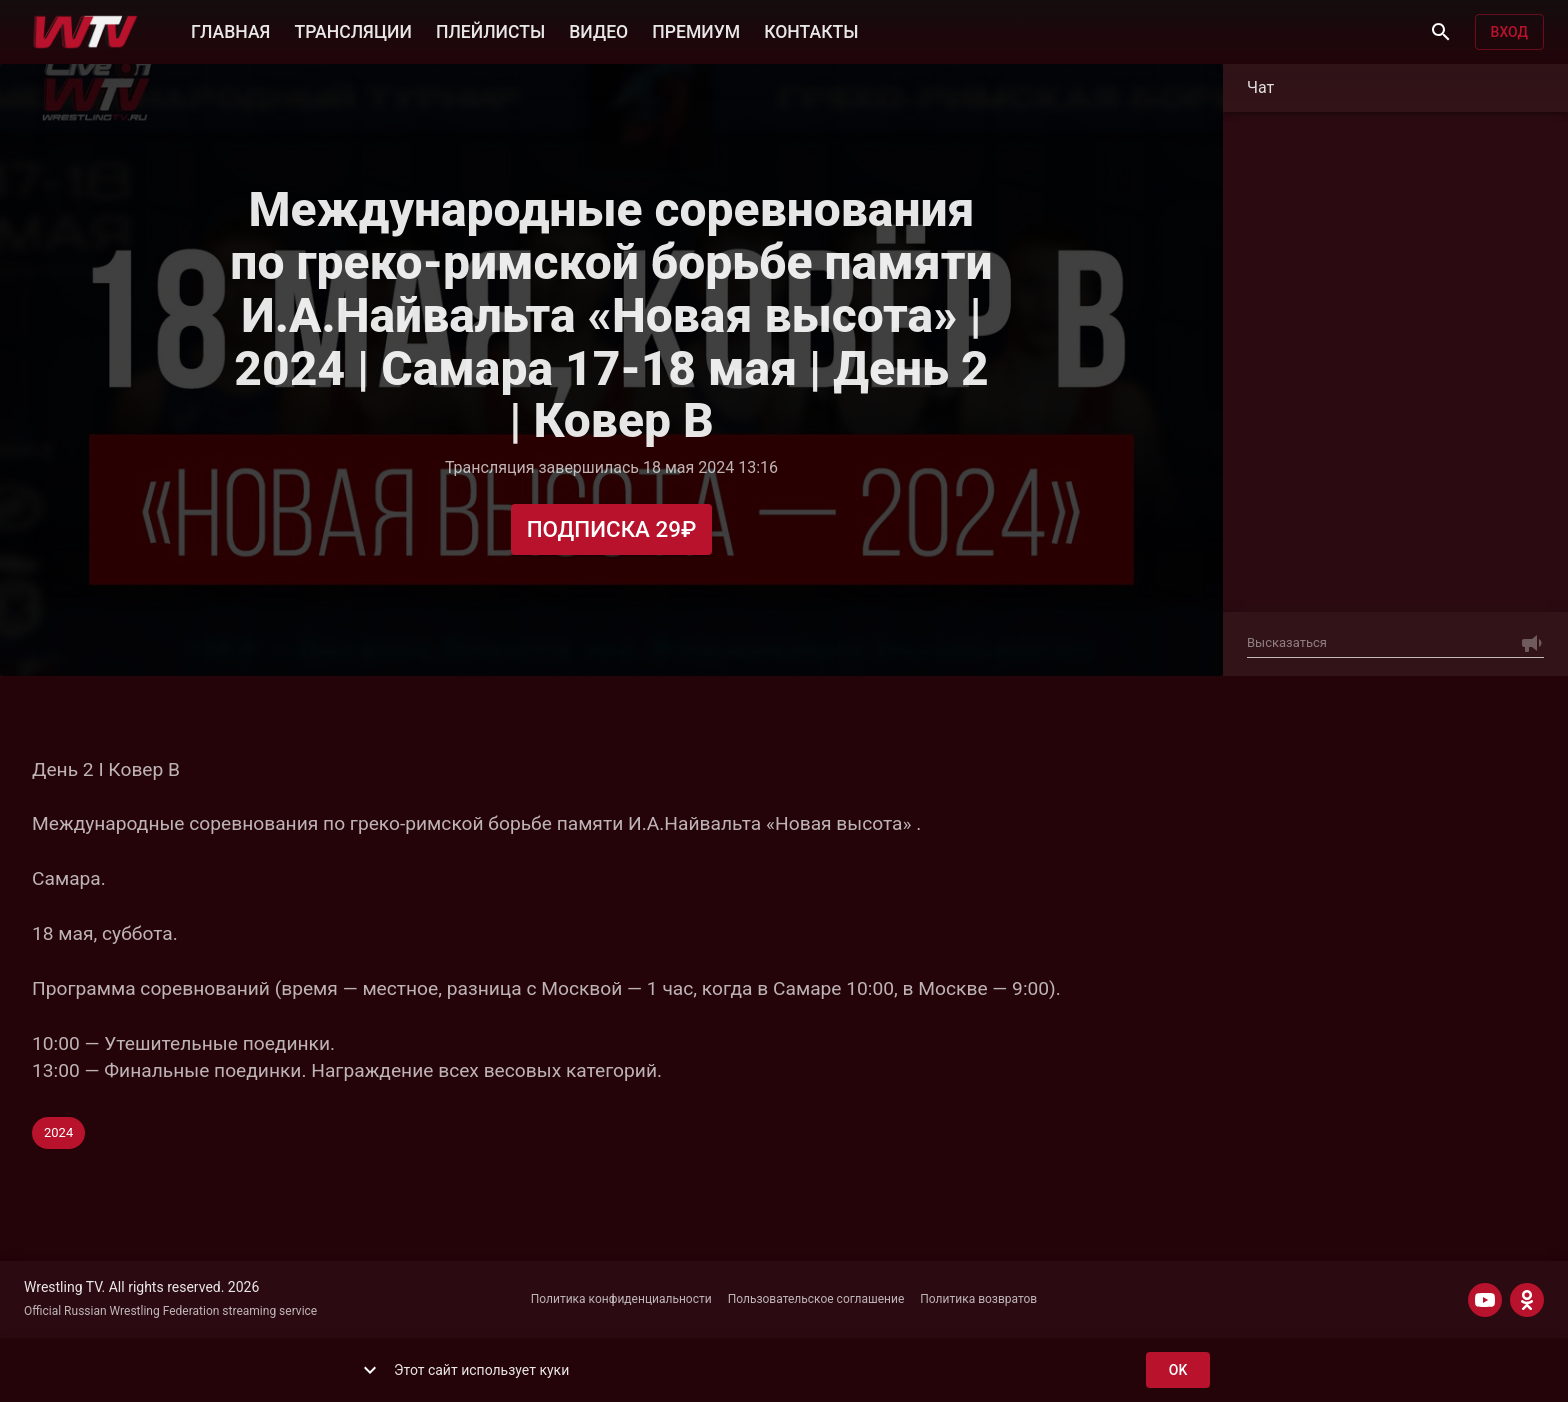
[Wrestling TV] (85, 32)
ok (1178, 1370)
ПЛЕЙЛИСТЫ (490, 30)
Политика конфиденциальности (621, 1299)
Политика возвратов (978, 1299)
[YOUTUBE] (1485, 1300)
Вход (1509, 32)
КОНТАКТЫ (811, 30)
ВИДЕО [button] (598, 30)
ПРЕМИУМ (696, 30)
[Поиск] (1441, 32)
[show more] (370, 1370)
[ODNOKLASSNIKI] (1527, 1300)
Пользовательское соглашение (816, 1299)
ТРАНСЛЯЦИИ (352, 30)
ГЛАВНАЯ (230, 30)
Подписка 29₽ (612, 529)
